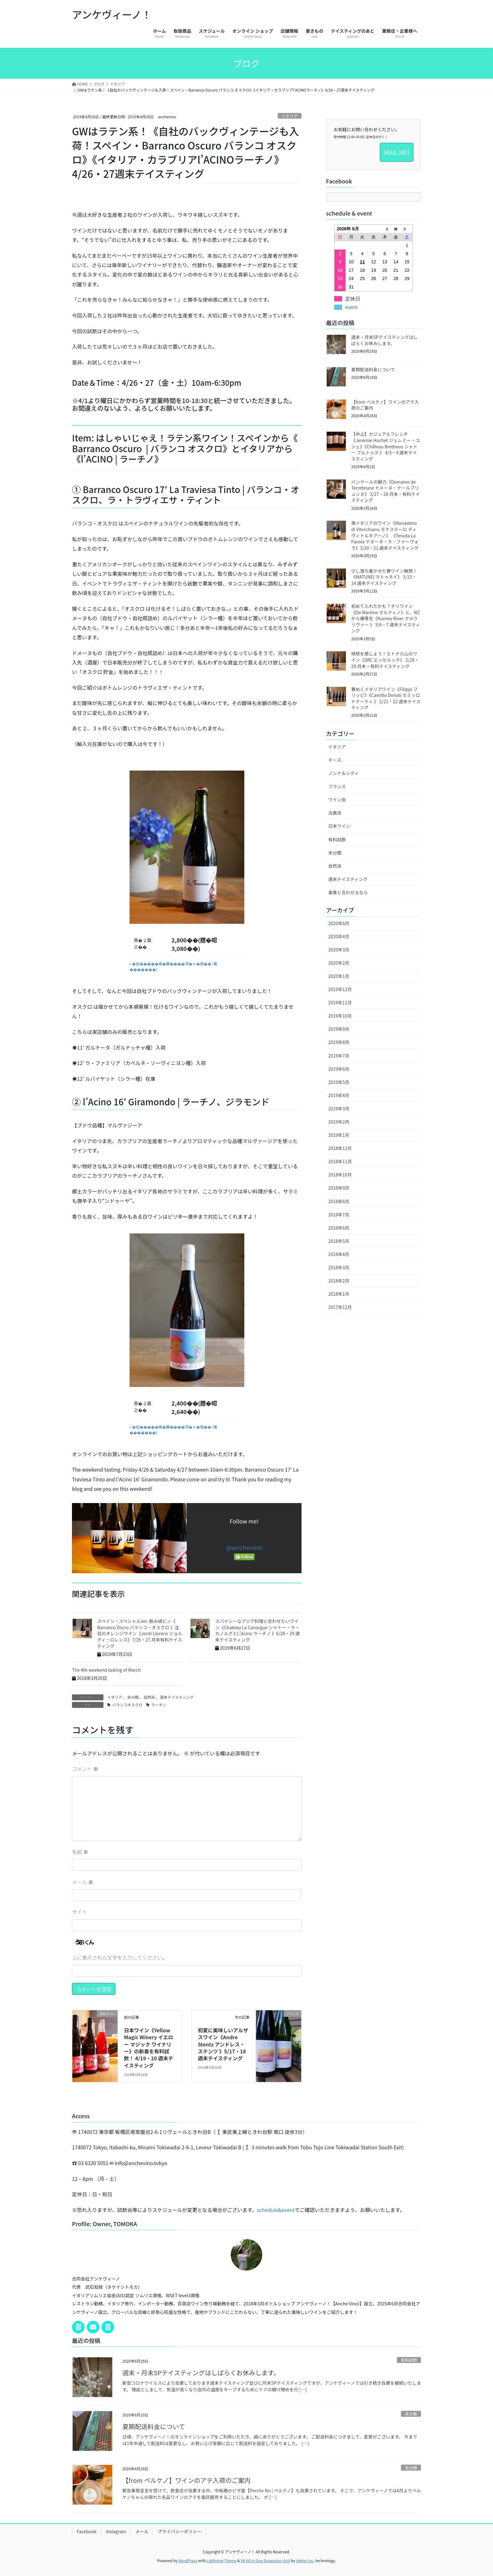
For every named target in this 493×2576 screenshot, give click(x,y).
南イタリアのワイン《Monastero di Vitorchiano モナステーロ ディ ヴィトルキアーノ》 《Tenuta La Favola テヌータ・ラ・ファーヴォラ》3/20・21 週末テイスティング (384, 535)
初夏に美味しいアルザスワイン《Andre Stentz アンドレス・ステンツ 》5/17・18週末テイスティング (223, 2044)
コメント (85, 1768)
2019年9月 (338, 1029)
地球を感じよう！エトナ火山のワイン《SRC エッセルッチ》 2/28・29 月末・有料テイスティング (385, 659)
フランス (337, 786)
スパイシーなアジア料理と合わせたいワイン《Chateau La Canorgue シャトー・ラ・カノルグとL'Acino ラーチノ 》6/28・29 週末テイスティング (257, 1630)
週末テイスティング (177, 1697)
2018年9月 (338, 1188)
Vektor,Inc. (305, 2560)
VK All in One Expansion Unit (265, 2560)
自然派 (149, 1697)
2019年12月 (340, 989)
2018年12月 (340, 1148)
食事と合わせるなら (348, 892)
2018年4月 (338, 1254)
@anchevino (244, 1547)
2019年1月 (338, 1135)
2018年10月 (340, 1174)
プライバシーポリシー (180, 2531)
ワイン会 (337, 799)
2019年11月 (340, 1002)
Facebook (87, 2531)
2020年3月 (338, 949)
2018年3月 (338, 1267)
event (351, 307)
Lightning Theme (221, 2560)
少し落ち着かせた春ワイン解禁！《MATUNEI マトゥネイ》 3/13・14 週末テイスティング (384, 577)
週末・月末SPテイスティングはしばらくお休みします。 (384, 340)
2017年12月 (340, 1307)
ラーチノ (158, 1704)
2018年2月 (338, 1280)
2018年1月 (338, 1294)
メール (82, 1882)
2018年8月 (338, 1201)
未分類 (133, 1697)
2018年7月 (338, 1214)
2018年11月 (340, 1161)
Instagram (116, 2531)
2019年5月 (338, 1082)
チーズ (334, 760)
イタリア (290, 116)
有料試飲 (337, 839)
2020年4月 (338, 936)
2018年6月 (338, 1228)
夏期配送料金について (373, 369)
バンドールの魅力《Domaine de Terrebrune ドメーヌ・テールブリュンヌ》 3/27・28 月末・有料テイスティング (385, 491)
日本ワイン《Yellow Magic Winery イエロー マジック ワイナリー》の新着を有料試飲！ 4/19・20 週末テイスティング (148, 2047)
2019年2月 (338, 1122)
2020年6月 (338, 923)
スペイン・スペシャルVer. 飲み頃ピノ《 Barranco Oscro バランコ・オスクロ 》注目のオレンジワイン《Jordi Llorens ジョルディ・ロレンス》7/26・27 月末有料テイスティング (139, 1633)
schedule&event (276, 2210)
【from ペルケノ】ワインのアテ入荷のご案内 (385, 405)
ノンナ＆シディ (343, 773)
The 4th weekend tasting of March (106, 1670)
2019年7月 (338, 1055)
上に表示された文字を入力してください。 (119, 1957)
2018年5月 (338, 1241)
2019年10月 (340, 1016)
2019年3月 (338, 1108)
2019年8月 (338, 1042)
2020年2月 (338, 963)
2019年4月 (338, 1095)
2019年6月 (338, 1069)
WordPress (188, 2560)
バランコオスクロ (127, 1704)
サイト (79, 1912)
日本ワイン (339, 826)
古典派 (334, 813)
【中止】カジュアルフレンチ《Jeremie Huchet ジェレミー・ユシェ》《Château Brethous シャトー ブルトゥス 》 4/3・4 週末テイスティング (385, 446)
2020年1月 (338, 976)
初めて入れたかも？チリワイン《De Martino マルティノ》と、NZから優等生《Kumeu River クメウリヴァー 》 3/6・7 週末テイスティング (385, 618)
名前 (80, 1851)
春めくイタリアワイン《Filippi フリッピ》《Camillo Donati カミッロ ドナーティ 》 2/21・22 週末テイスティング (386, 698)
